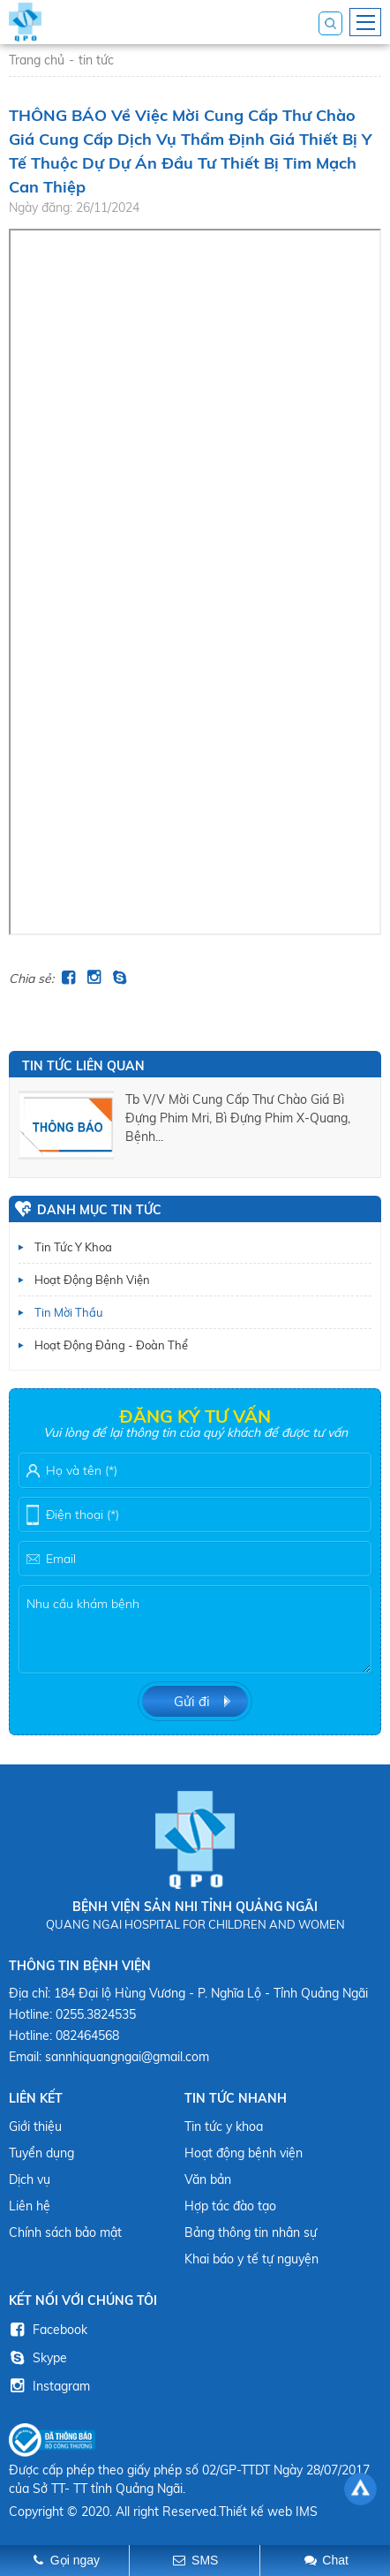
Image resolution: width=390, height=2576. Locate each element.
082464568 (87, 2035)
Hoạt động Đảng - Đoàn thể (111, 1345)
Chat (335, 2560)
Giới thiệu (35, 2126)
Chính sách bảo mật (65, 2232)
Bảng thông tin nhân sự (250, 2232)
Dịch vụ (29, 2179)
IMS (307, 2511)
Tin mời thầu (68, 1312)
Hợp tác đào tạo (230, 2206)
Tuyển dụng (41, 2153)
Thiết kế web (255, 2511)
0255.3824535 (96, 2014)
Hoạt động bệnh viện (92, 1280)
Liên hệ (29, 2206)
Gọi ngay (75, 2560)
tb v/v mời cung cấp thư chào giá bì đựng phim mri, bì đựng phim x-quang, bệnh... (237, 1118)
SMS (204, 2560)
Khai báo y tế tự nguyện (251, 2259)
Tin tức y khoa (73, 1247)
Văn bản (207, 2179)
